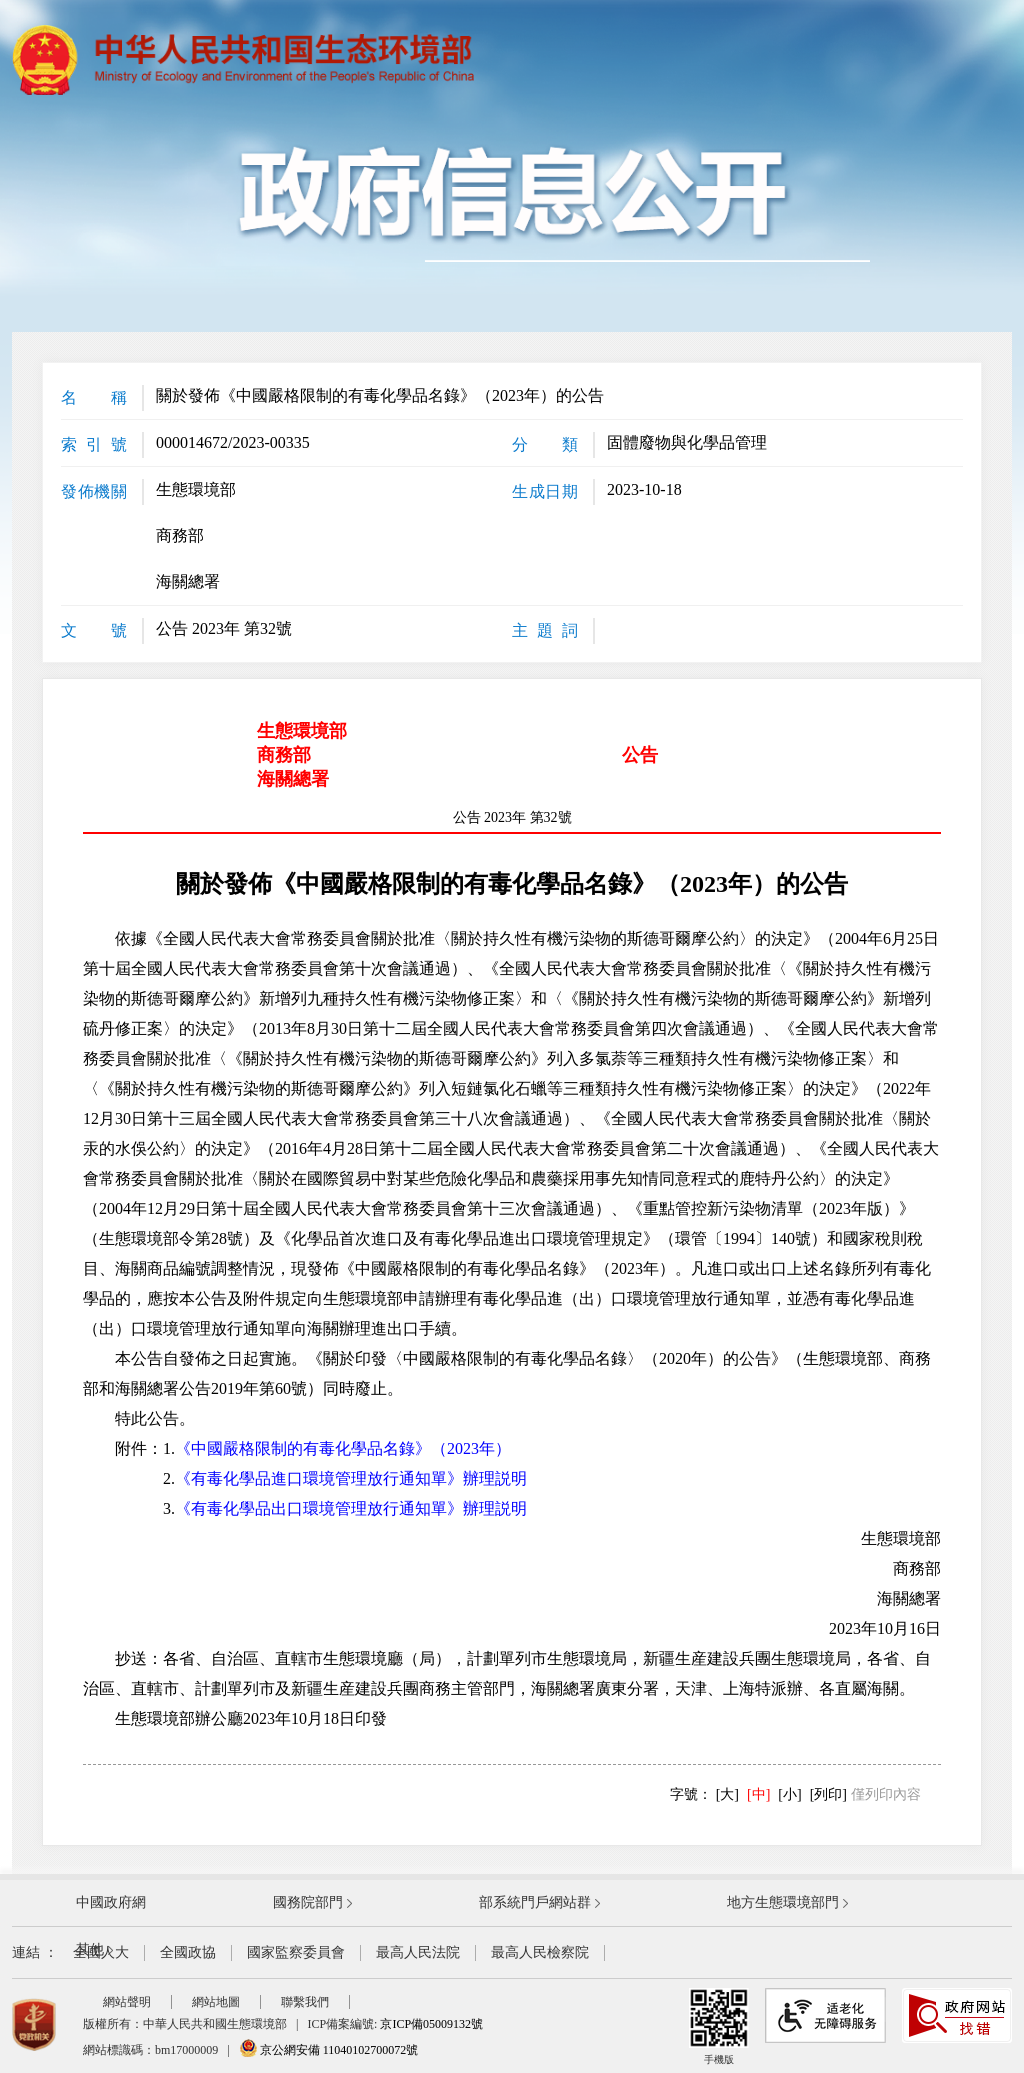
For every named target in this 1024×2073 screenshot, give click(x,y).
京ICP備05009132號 (431, 2024)
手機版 (719, 2026)
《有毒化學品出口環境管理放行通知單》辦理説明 (351, 1508)
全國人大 (101, 1952)
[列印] (828, 1794)
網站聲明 (127, 2002)
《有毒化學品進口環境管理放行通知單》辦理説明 (351, 1478)
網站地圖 (216, 2002)
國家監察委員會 (296, 1952)
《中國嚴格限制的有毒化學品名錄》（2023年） (343, 1448)
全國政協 (188, 1952)
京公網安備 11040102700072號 (329, 2050)
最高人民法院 (418, 1952)
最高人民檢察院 (540, 1952)
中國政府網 (111, 1902)
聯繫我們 (305, 2002)
